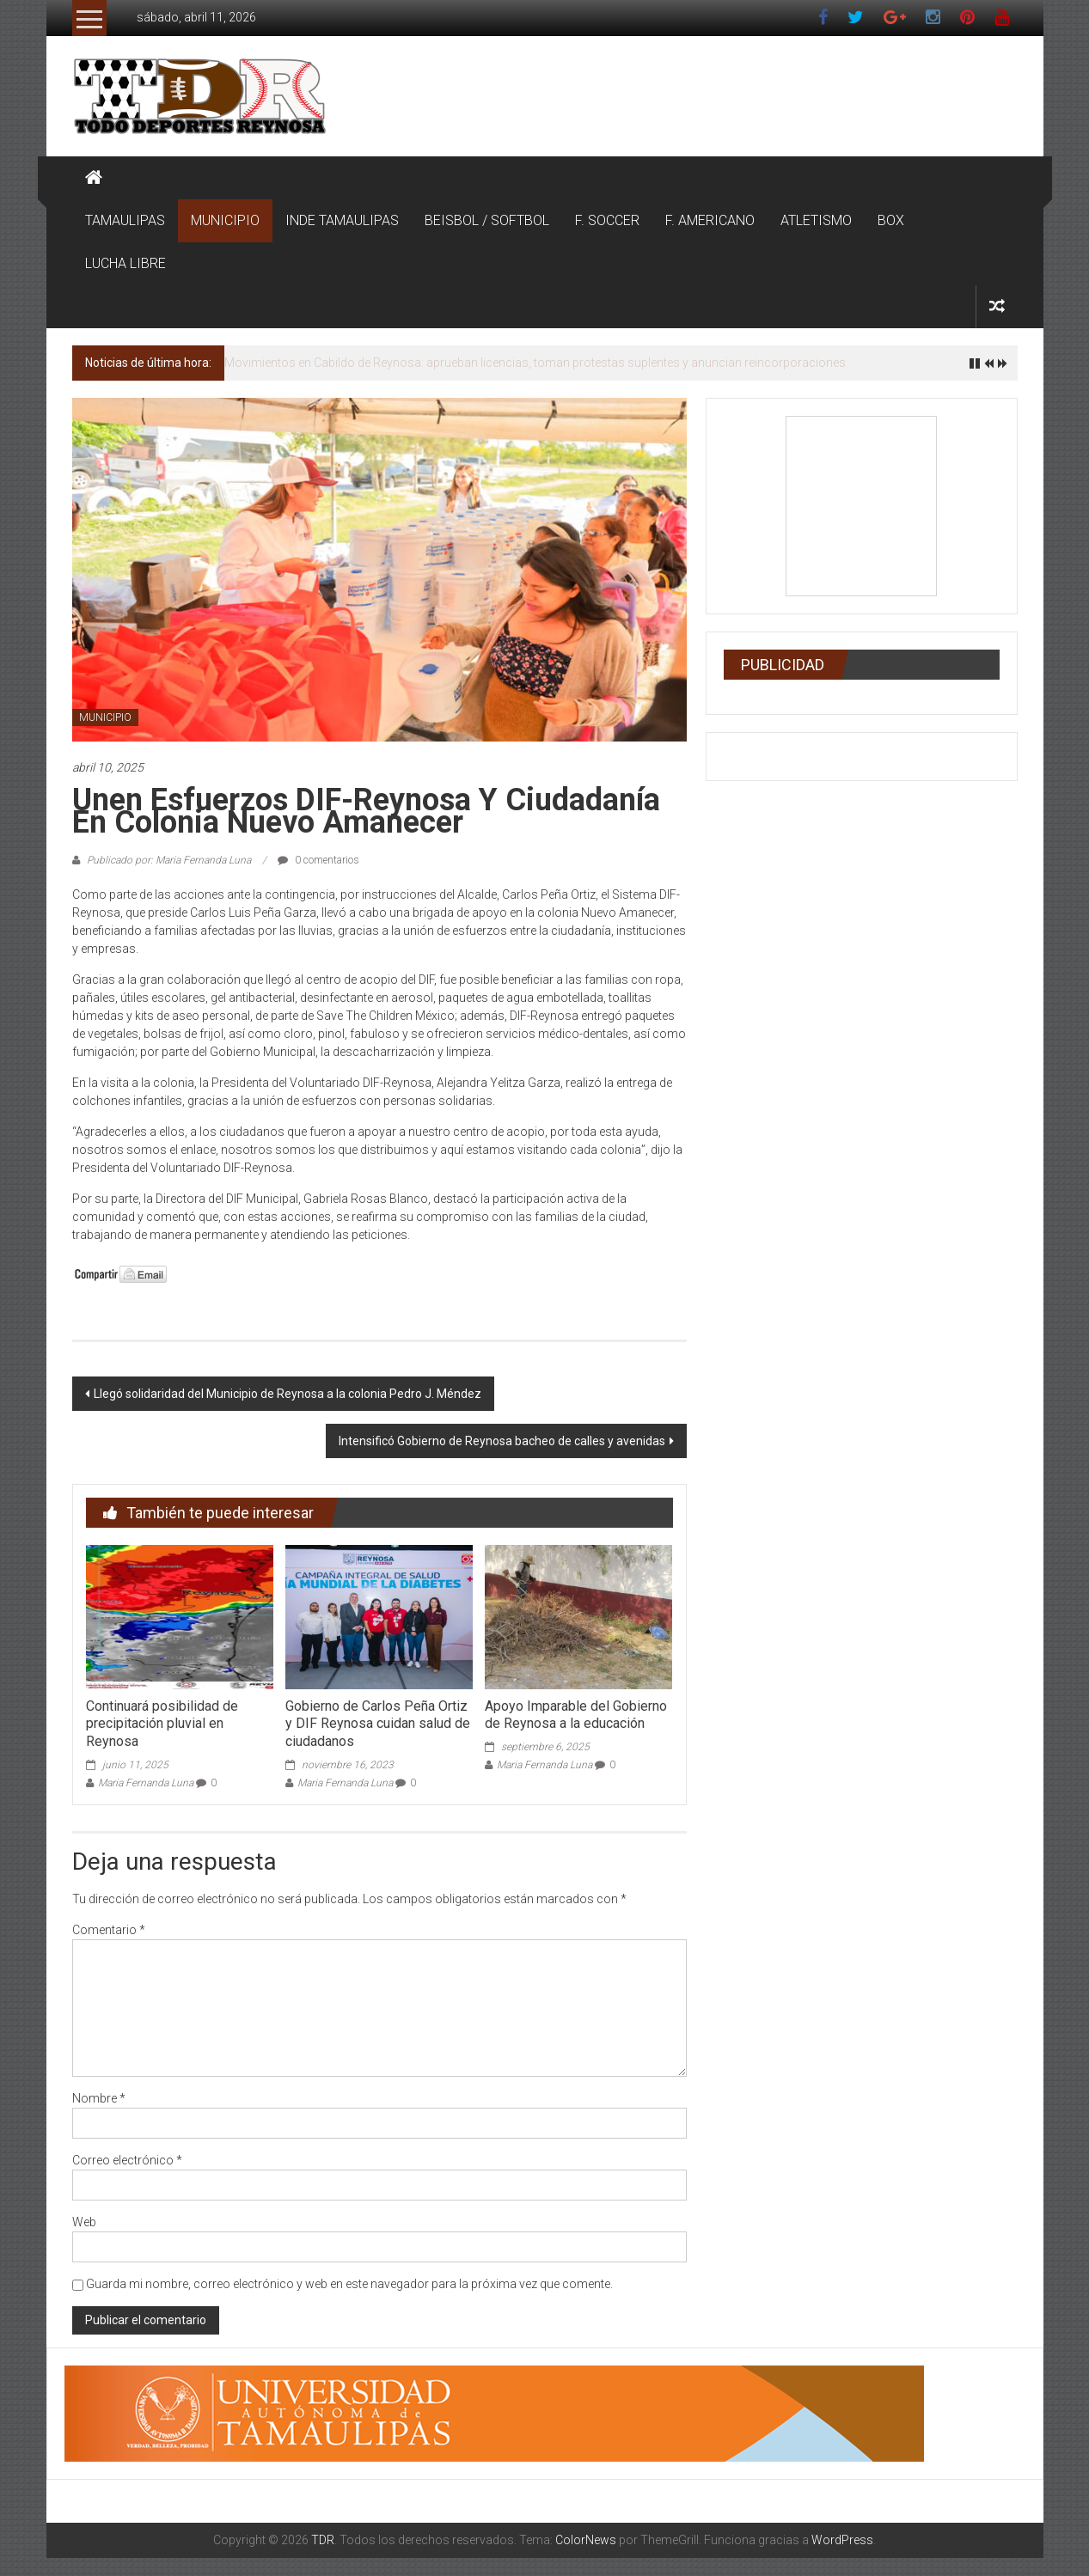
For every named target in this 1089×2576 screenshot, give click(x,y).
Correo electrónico (127, 2160)
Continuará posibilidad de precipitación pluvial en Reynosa (162, 1724)
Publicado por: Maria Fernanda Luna (169, 860)
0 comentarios (318, 860)
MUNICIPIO (225, 220)
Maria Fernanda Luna (145, 1783)
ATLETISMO (816, 220)
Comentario (108, 1930)
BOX (891, 220)
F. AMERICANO (710, 220)
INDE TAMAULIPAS (342, 220)
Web (84, 2222)
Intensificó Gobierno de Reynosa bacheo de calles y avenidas (502, 1441)
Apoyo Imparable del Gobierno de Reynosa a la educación (576, 1715)
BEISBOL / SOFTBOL (487, 220)
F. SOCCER (607, 220)
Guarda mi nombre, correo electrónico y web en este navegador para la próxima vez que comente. (349, 2284)
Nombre (98, 2098)
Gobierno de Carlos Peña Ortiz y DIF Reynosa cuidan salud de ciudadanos (377, 1724)
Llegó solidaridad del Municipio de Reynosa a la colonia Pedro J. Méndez (287, 1394)
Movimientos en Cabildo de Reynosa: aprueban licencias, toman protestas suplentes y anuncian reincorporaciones (535, 362)
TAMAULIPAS (125, 220)
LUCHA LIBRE (125, 263)
